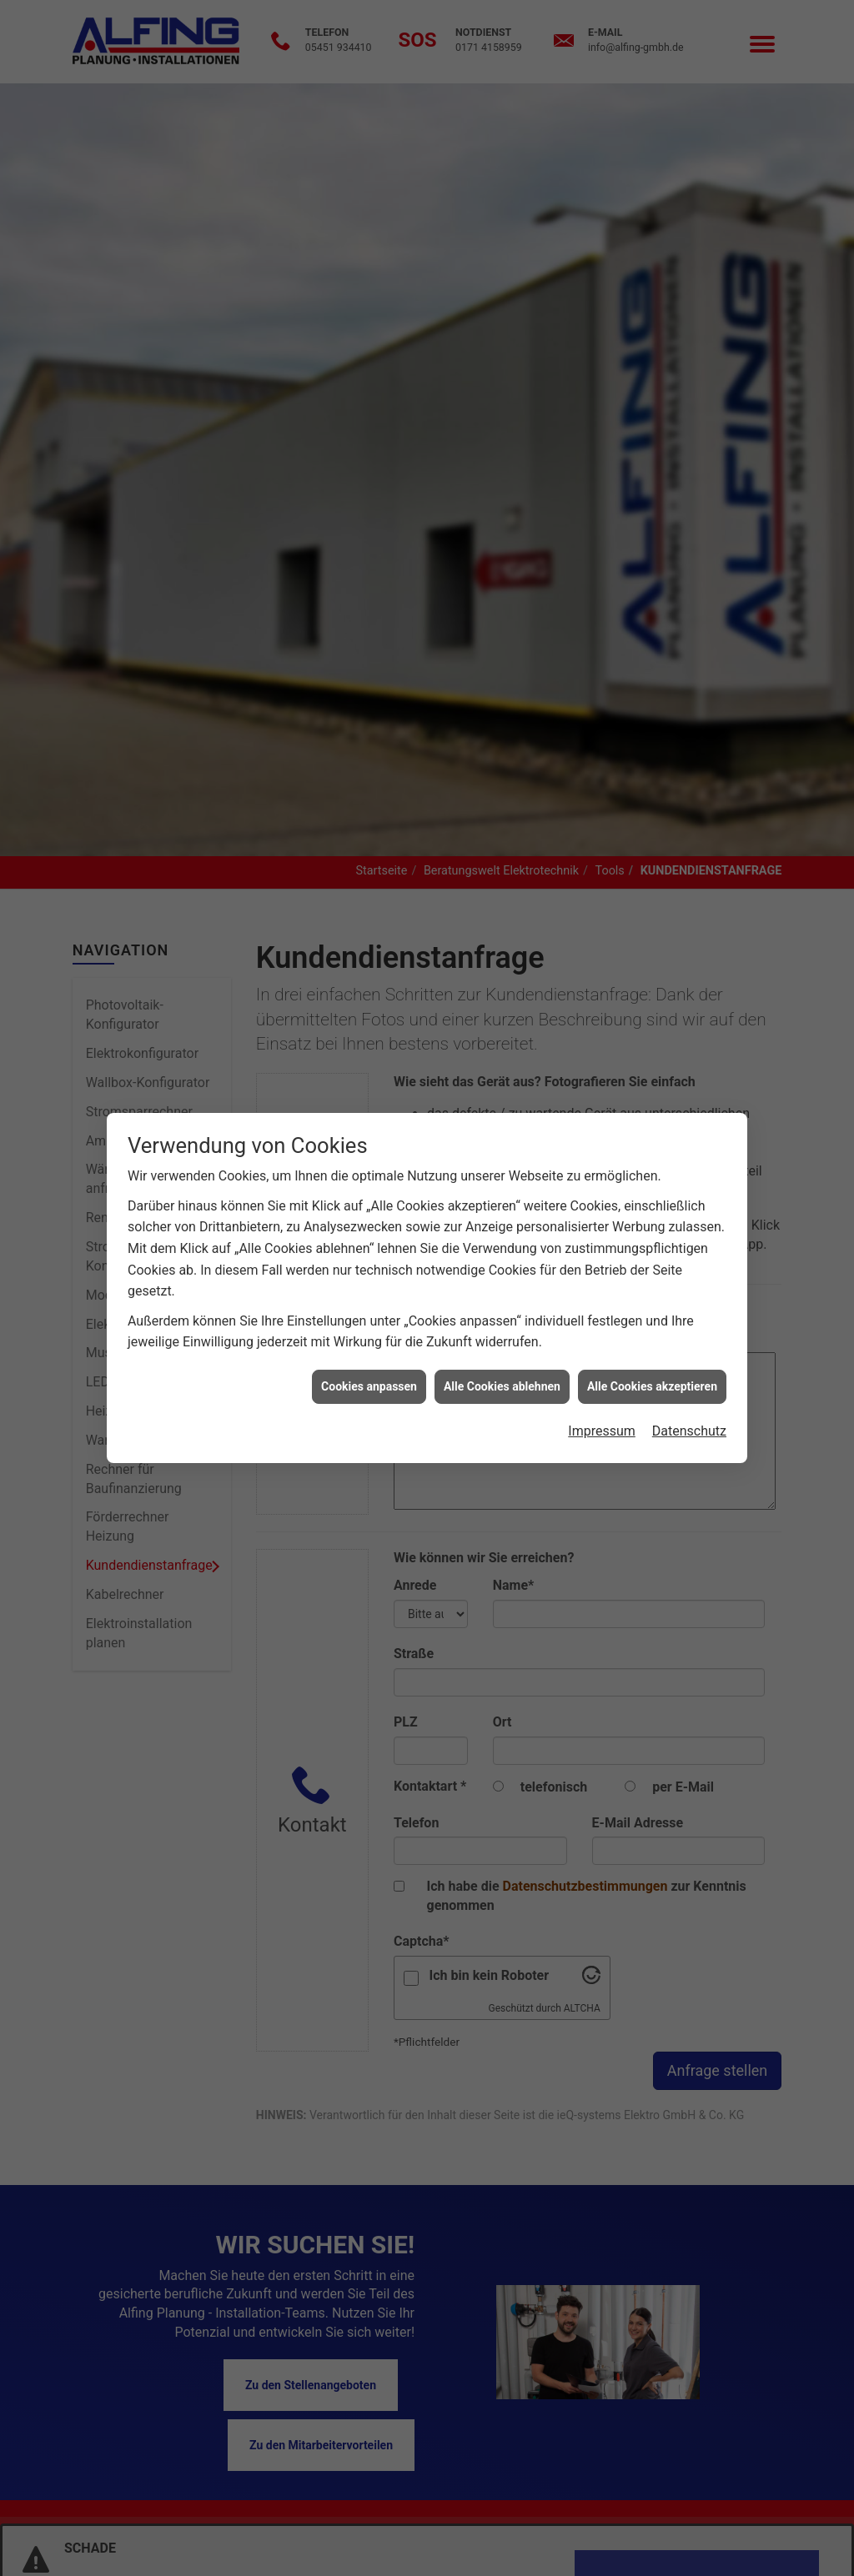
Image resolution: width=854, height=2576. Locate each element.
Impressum (601, 1393)
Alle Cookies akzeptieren (652, 1347)
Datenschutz (689, 1393)
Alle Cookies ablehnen (502, 1347)
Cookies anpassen (369, 1347)
